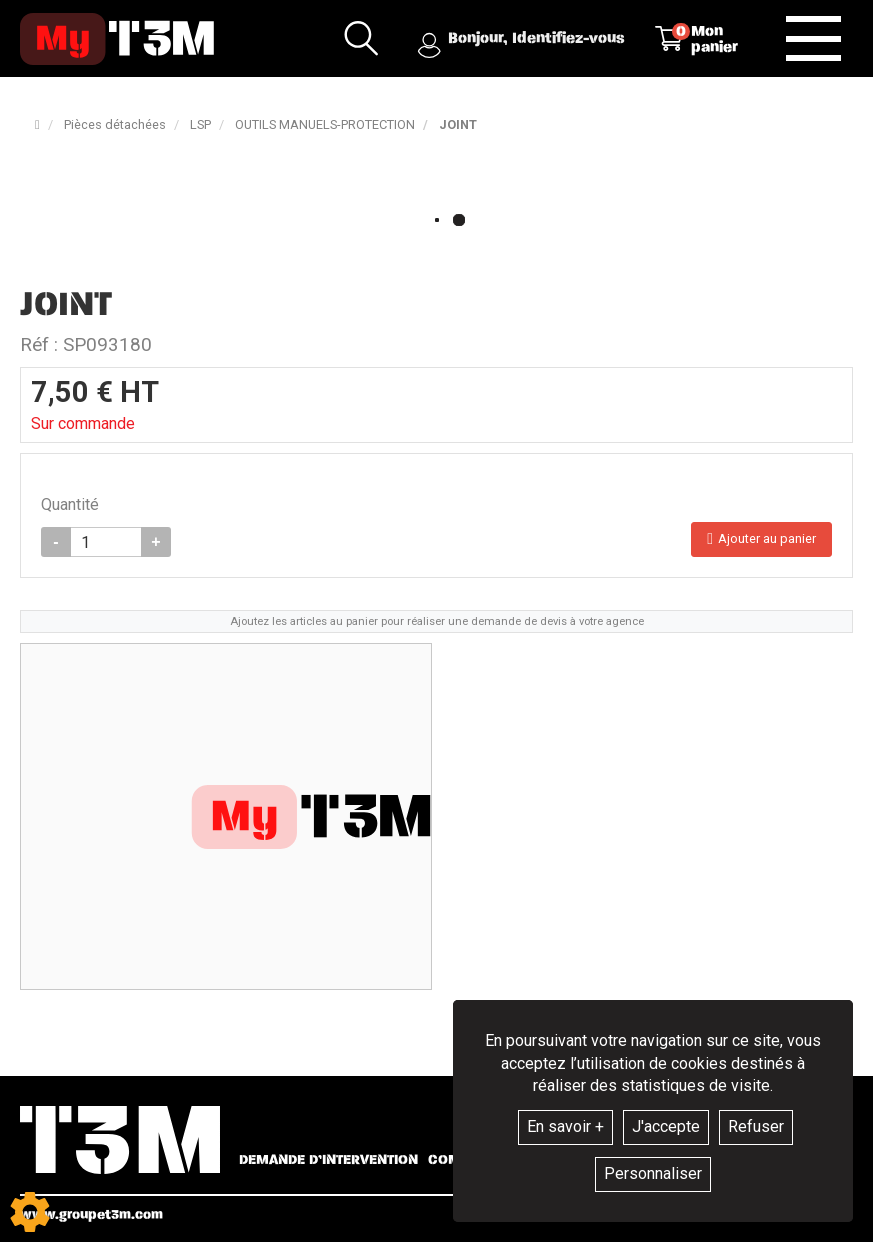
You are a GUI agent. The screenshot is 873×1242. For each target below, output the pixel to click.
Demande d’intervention (328, 1160)
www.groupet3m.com (91, 1214)
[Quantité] (106, 542)
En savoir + (565, 1126)
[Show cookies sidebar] (30, 1212)
